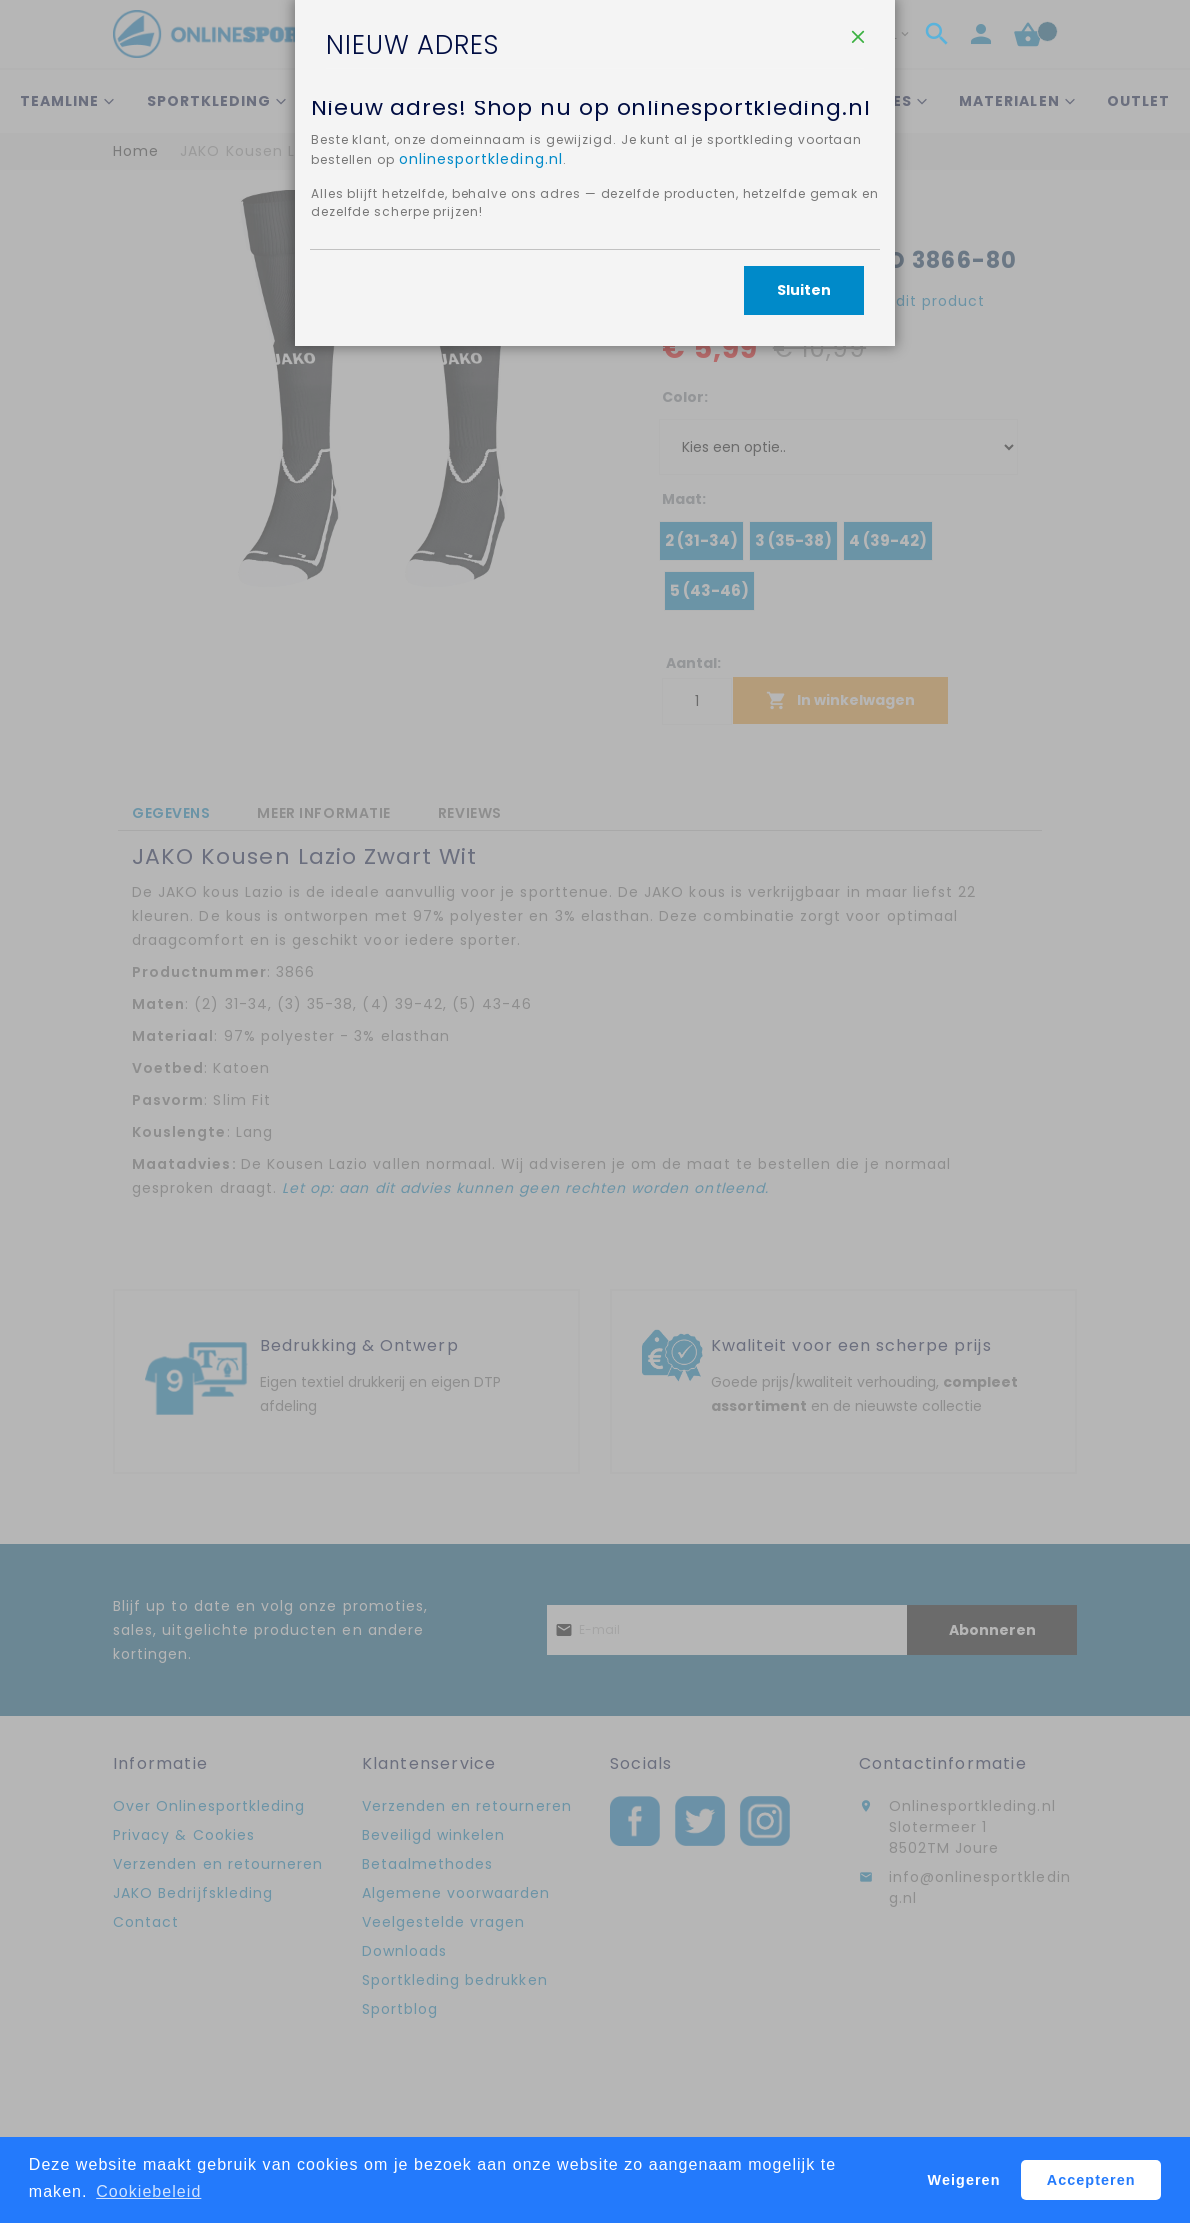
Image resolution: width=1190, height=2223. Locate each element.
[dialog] (595, 1111)
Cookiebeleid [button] (148, 2191)
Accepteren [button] (1091, 2180)
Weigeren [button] (964, 2180)
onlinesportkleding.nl (574, 384)
